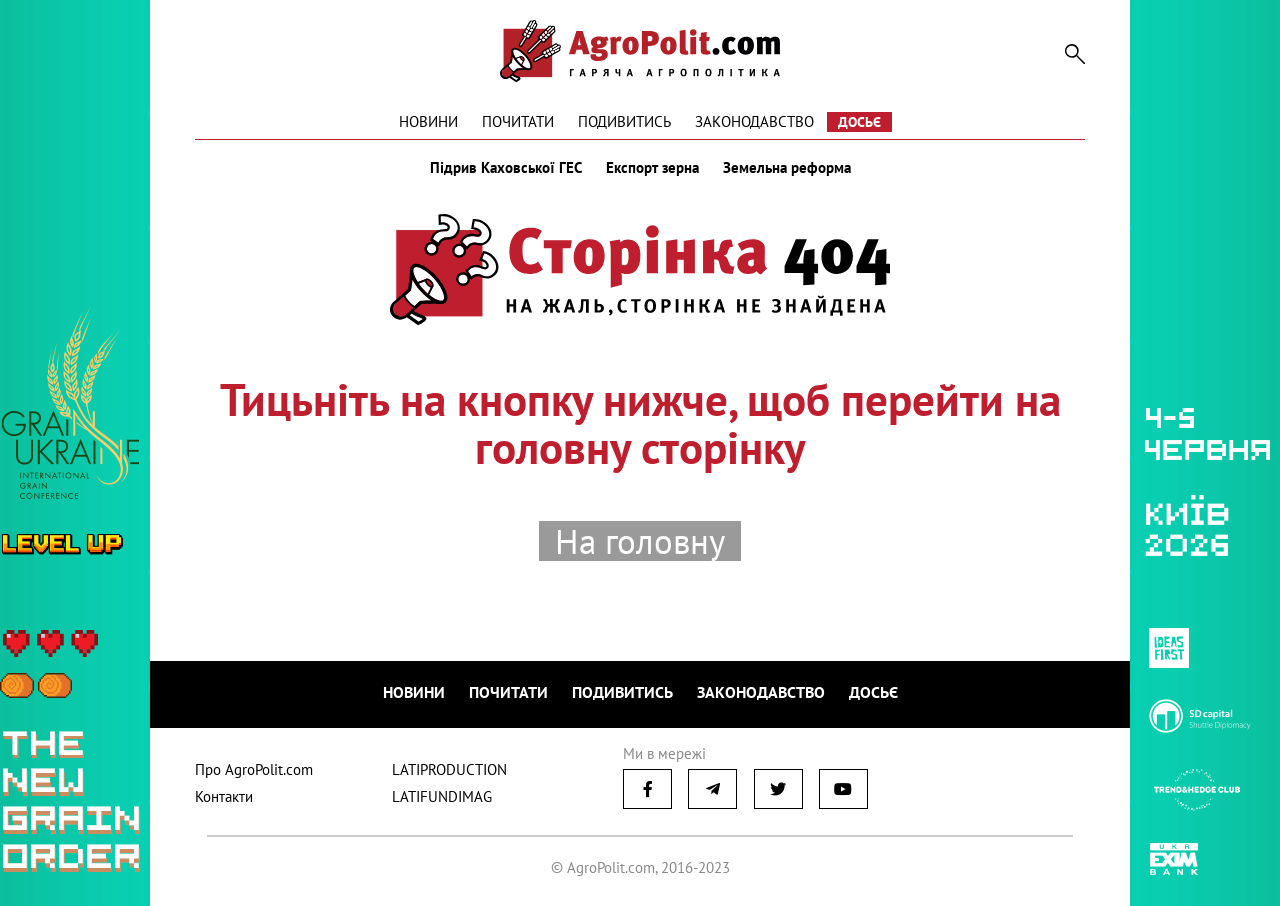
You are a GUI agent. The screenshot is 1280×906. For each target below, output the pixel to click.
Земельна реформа (787, 168)
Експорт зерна (652, 168)
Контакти (224, 796)
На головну (640, 541)
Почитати (518, 121)
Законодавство (754, 121)
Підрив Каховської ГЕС (506, 168)
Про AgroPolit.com (254, 769)
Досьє (859, 122)
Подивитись (624, 121)
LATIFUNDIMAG (442, 796)
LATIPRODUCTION (449, 769)
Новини (428, 121)
